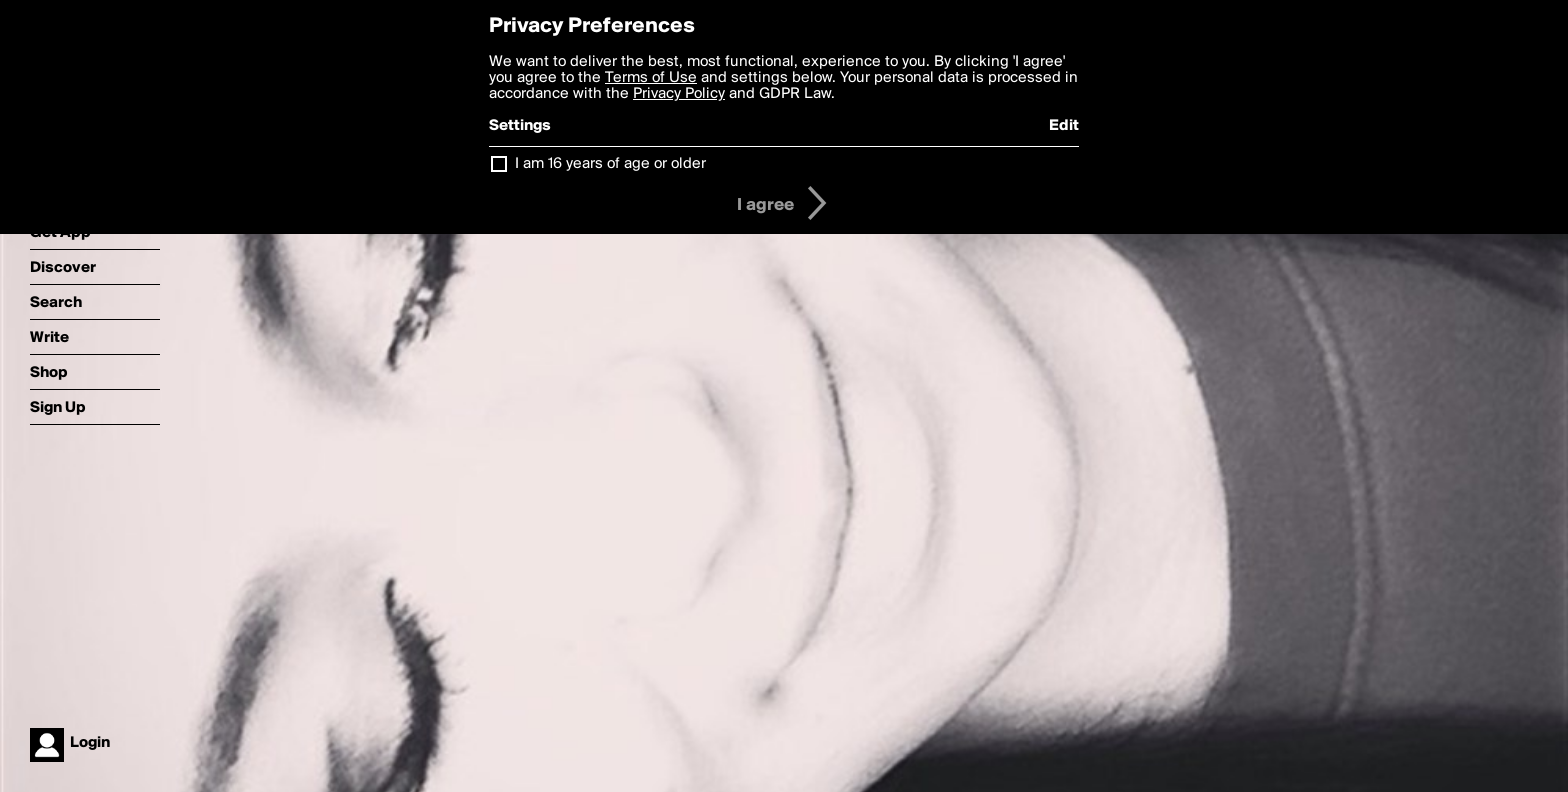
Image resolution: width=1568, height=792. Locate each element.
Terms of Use (651, 78)
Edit (1064, 126)
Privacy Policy (679, 94)
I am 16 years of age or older (610, 164)
